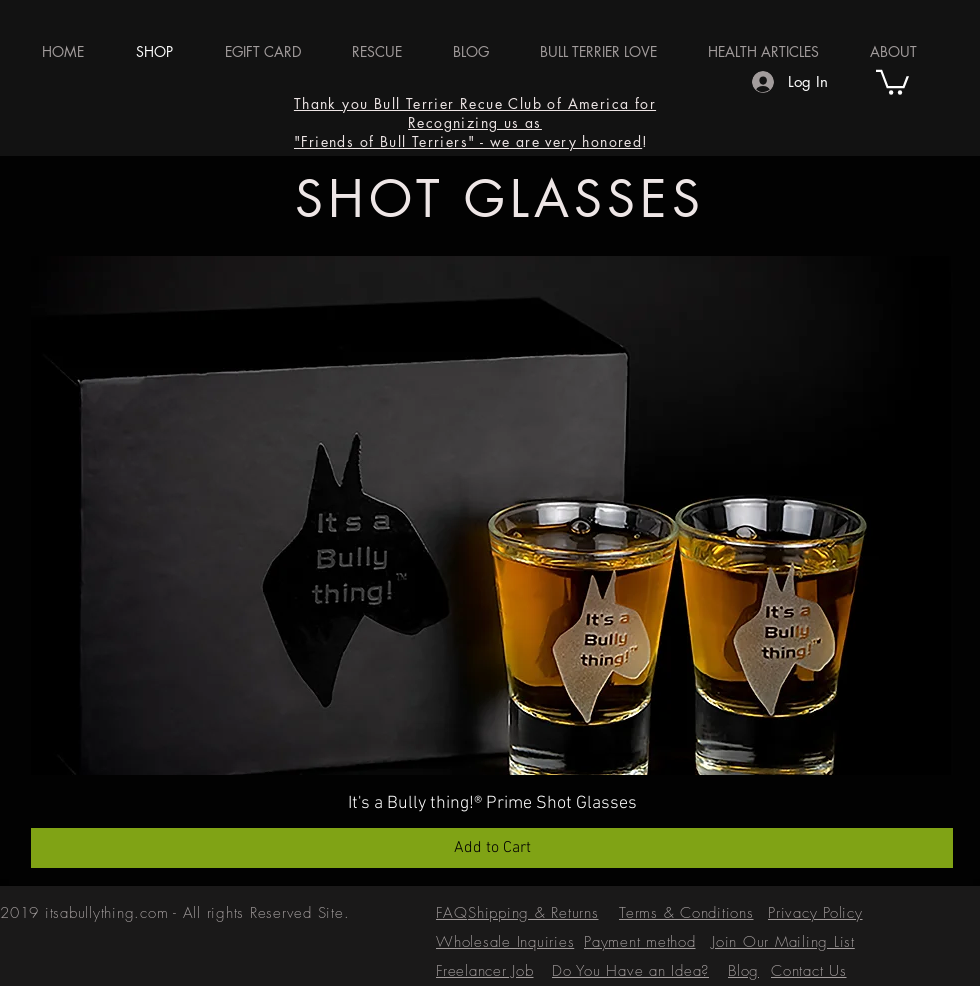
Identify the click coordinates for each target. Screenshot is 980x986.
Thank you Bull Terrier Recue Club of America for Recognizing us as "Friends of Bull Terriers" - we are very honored (475, 122)
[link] (892, 81)
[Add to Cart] (492, 848)
